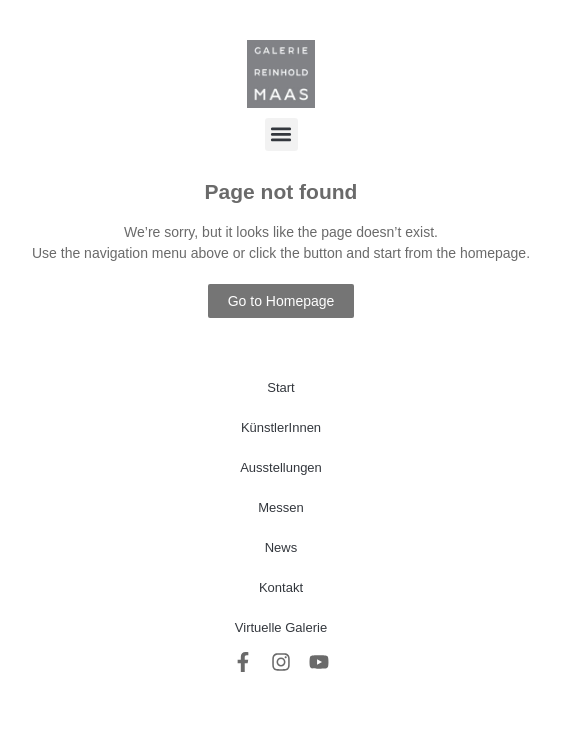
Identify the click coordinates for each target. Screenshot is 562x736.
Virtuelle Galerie (281, 627)
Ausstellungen (281, 467)
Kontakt (281, 587)
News (281, 547)
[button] (281, 134)
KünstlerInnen (281, 427)
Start (280, 387)
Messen (281, 507)
